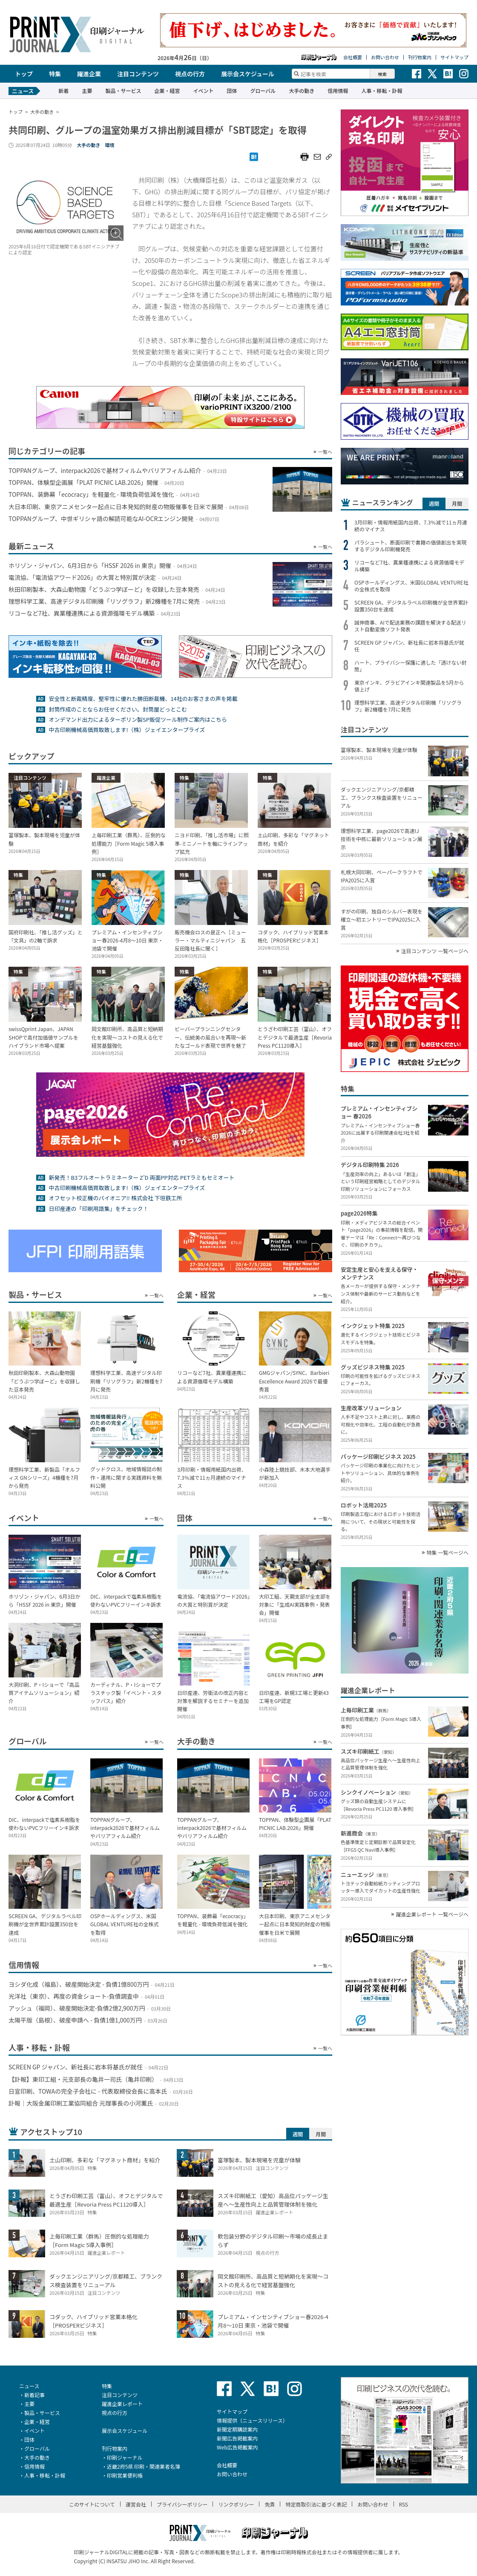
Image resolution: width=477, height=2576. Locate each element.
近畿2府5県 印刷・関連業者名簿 (143, 2466)
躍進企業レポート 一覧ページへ (432, 1914)
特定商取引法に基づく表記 (316, 2504)
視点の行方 (190, 73)
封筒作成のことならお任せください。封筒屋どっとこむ (118, 709)
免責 (269, 2504)
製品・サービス (123, 90)
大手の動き (301, 90)
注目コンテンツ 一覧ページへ (434, 951)
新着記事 (34, 2394)
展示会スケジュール (247, 73)
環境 (109, 145)
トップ (24, 73)
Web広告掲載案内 (237, 2447)
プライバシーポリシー (182, 2504)
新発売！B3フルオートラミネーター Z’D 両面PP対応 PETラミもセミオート (141, 1177)
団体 (232, 90)
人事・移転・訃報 (381, 90)
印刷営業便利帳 (125, 2475)
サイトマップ (454, 57)
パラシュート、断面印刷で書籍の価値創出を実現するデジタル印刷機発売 (410, 546)
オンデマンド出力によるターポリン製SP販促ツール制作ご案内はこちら (138, 719)
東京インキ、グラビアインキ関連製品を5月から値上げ (409, 686)
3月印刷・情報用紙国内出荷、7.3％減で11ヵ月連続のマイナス (410, 526)
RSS (403, 2504)
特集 (55, 73)
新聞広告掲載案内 (237, 2438)
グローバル (263, 90)
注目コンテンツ (138, 73)
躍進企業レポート (122, 2403)
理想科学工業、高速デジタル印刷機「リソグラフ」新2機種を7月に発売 (408, 706)
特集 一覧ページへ (447, 1552)
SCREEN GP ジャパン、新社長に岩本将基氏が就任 (409, 646)
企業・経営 (167, 90)
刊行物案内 (419, 57)
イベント (203, 90)
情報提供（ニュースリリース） (252, 2420)
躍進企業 (89, 73)
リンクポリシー (236, 2504)
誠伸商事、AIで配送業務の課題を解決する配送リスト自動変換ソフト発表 (410, 626)
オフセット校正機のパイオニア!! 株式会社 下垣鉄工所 (115, 1198)
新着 (63, 90)
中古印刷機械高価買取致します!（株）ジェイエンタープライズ (127, 730)
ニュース (29, 2385)
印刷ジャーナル (124, 2457)
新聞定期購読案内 (237, 2429)
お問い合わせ (385, 57)
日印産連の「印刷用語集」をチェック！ (98, 1208)
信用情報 (338, 90)
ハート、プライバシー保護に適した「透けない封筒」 (410, 666)
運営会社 (136, 2504)
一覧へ (325, 452)
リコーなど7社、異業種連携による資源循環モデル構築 (409, 566)
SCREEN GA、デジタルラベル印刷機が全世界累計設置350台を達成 (411, 606)
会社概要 (352, 57)
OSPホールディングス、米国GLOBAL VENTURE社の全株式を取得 (411, 586)
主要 (87, 90)
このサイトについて (92, 2504)
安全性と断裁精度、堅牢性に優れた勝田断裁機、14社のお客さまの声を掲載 (143, 698)
